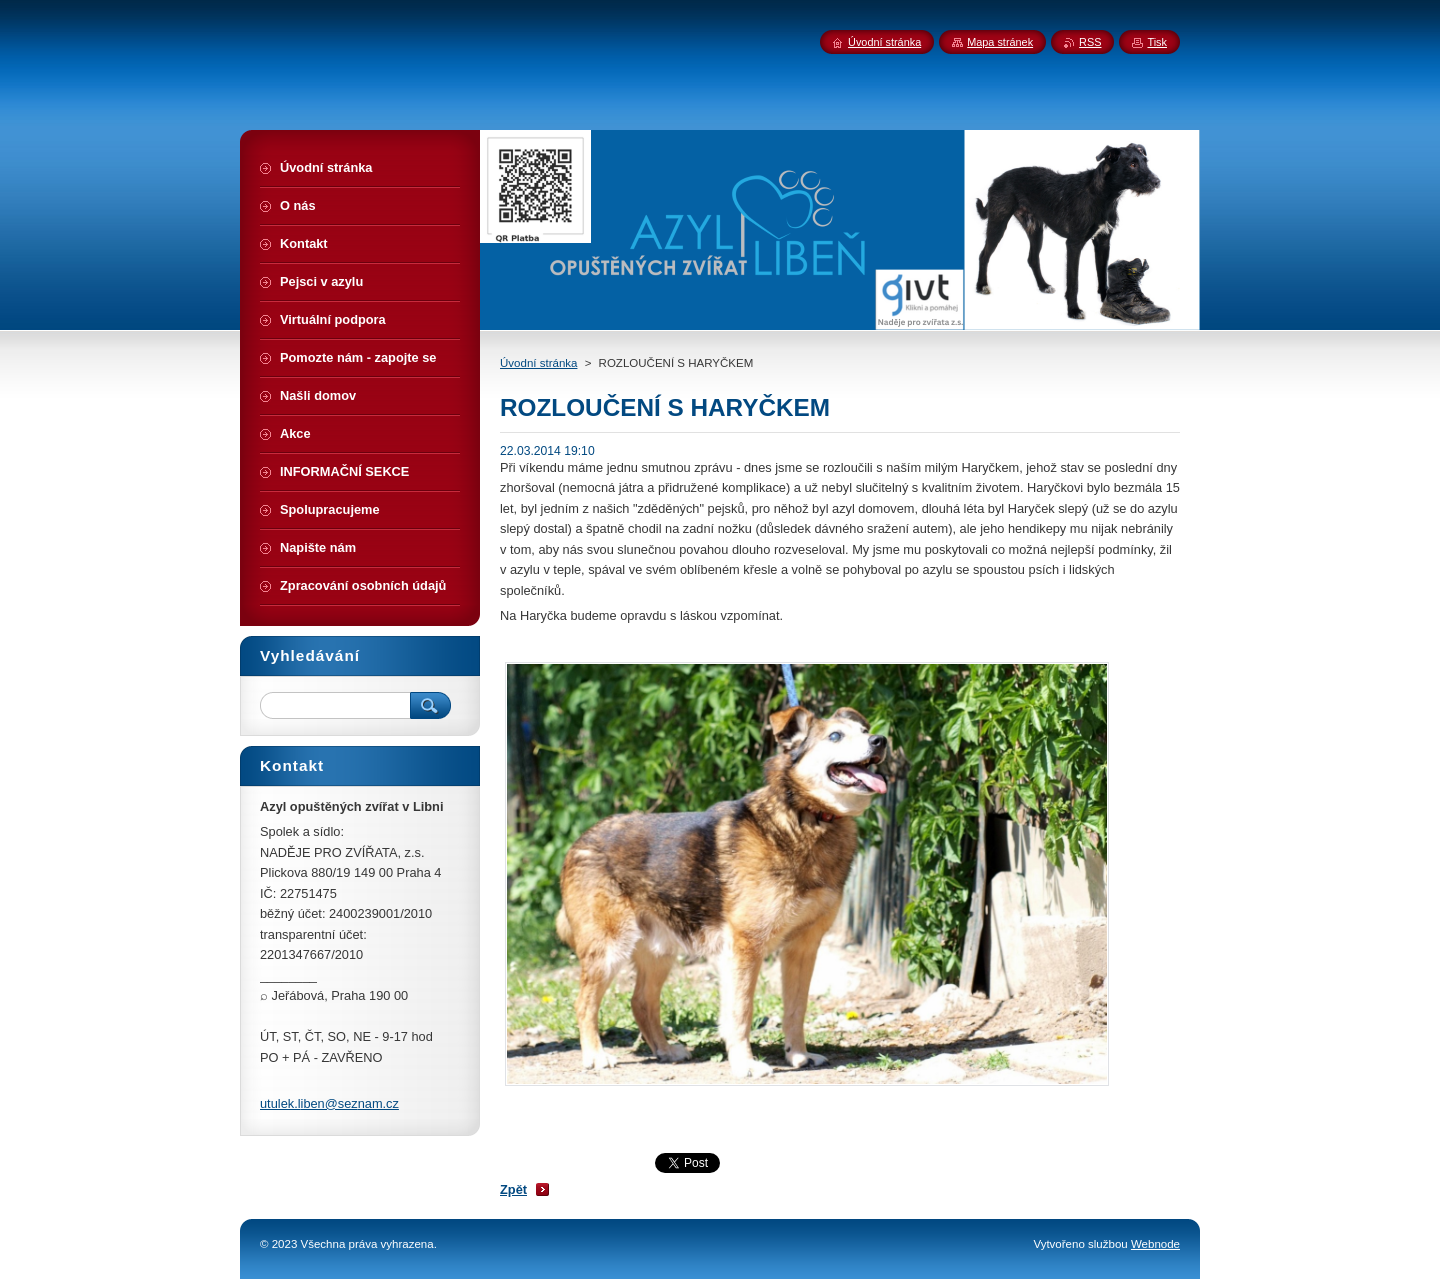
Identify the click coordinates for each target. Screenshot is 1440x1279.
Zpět (513, 1189)
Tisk (1157, 42)
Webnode (1155, 1244)
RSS (1090, 42)
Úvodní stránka (538, 363)
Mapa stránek (1000, 42)
